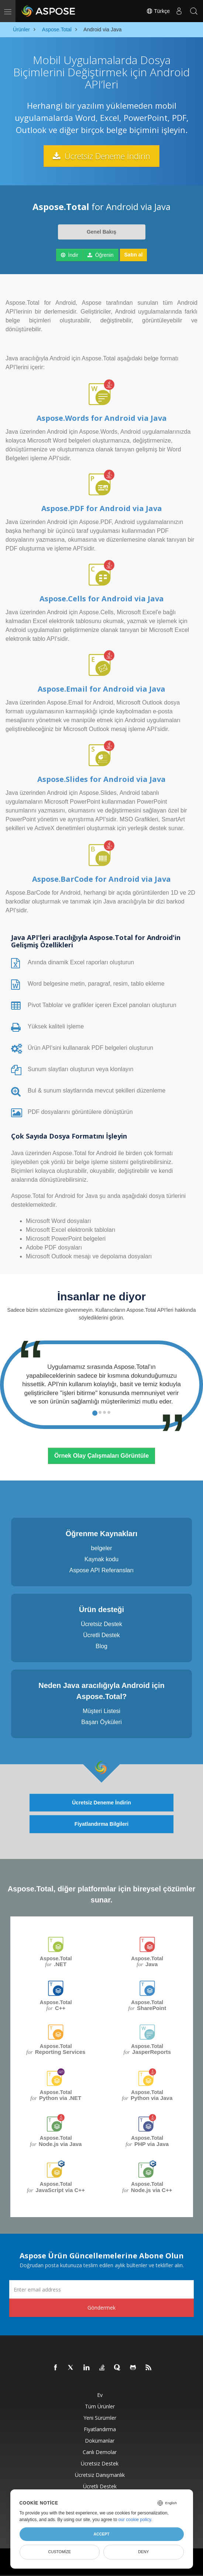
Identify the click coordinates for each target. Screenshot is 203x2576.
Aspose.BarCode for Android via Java (101, 879)
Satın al (133, 255)
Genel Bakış (101, 232)
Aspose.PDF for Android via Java (101, 508)
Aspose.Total (56, 1961)
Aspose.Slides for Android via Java (101, 779)
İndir (69, 255)
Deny (143, 2551)
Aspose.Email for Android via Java (101, 689)
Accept (101, 2534)
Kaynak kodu (102, 1559)
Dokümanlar (99, 2440)
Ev (100, 2394)
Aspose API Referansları (101, 1570)
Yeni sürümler (99, 2417)
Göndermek (101, 2307)
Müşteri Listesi (101, 1711)
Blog (101, 1646)
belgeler (101, 1548)
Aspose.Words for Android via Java (102, 418)
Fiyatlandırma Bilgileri (101, 1824)
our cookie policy (134, 2519)
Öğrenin (100, 255)
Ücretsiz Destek (101, 1624)
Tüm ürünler (100, 2406)
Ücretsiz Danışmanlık (100, 2474)
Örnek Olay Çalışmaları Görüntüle (101, 1456)
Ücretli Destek (101, 1635)
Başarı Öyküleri (101, 1722)
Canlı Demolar (100, 2452)
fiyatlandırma (100, 2429)
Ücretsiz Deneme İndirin (101, 155)
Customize (59, 2551)
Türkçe (158, 11)
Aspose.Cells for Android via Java (101, 599)
